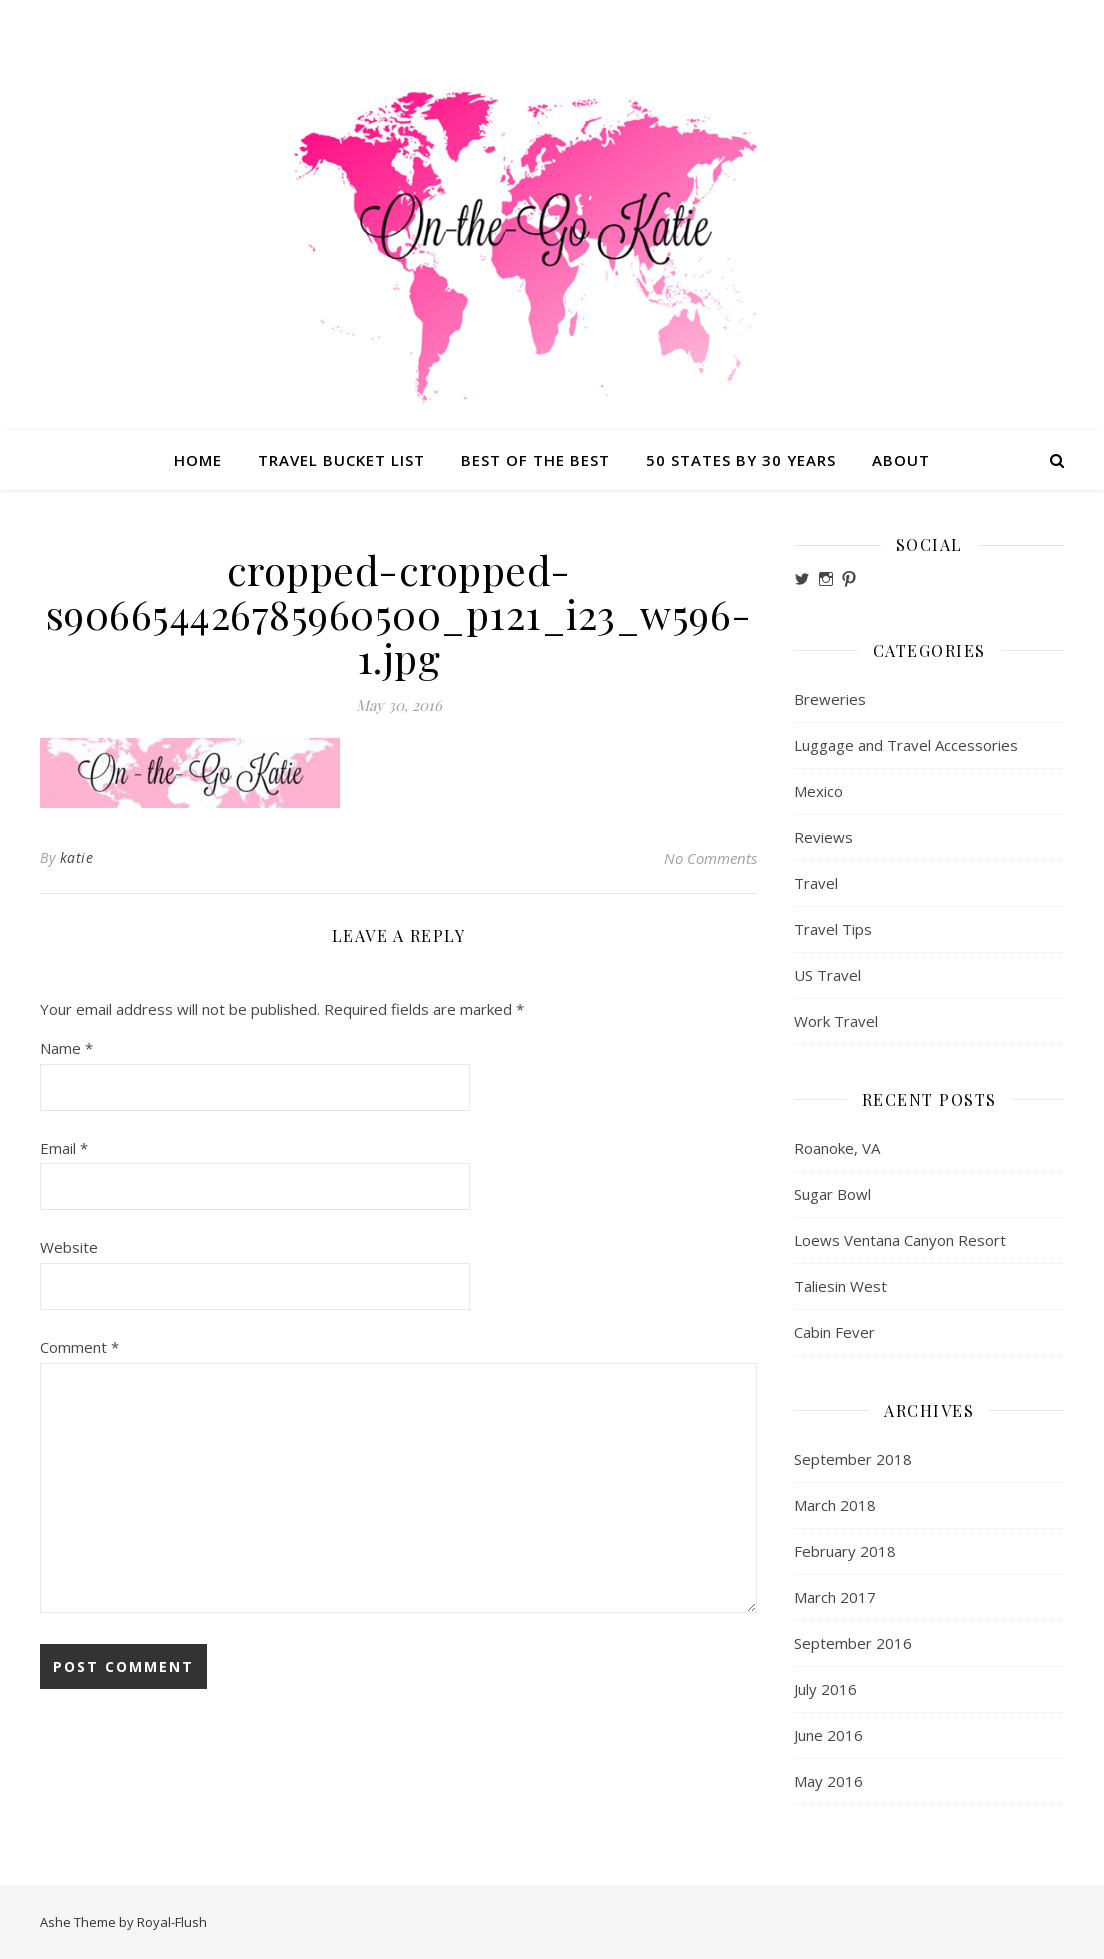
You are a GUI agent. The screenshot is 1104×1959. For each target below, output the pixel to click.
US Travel (827, 975)
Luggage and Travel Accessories (906, 745)
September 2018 (853, 1459)
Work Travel (836, 1021)
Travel (816, 883)
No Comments (710, 858)
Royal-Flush (172, 1922)
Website (69, 1247)
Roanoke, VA (837, 1148)
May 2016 (828, 1781)
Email (64, 1148)
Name (66, 1048)
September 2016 (853, 1643)
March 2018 (835, 1505)
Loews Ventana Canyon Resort (900, 1240)
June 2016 (828, 1735)
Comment (79, 1347)
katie (77, 857)
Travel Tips (833, 929)
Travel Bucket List (341, 460)
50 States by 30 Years (741, 460)
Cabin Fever (834, 1332)
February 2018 (845, 1551)
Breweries (830, 699)
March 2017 (835, 1597)
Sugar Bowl (832, 1194)
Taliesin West (840, 1286)
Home (198, 460)
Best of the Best (535, 460)
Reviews (823, 837)
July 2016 (825, 1689)
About (901, 460)
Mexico (818, 791)
